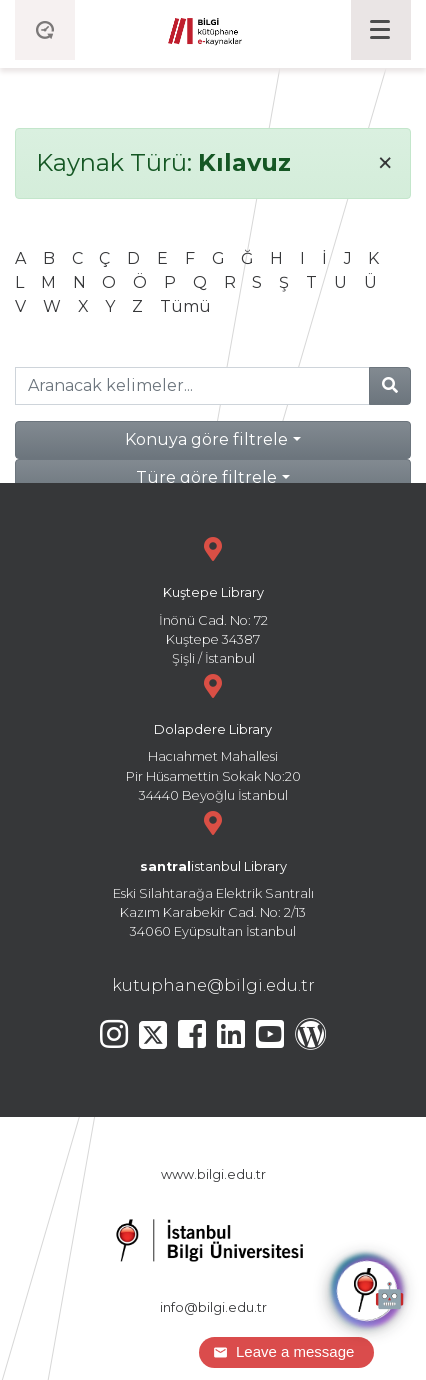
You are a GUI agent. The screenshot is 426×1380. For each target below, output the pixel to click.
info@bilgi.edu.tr (213, 1307)
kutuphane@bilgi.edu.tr (213, 985)
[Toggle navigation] (381, 30)
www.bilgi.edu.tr (213, 1174)
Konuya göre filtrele (206, 439)
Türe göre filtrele (206, 477)
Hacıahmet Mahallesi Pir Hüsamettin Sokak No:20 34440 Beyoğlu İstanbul (213, 735)
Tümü (185, 306)
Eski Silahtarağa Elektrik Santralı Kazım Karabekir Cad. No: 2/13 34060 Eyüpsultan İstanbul (213, 872)
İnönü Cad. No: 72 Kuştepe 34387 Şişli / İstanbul (213, 598)
